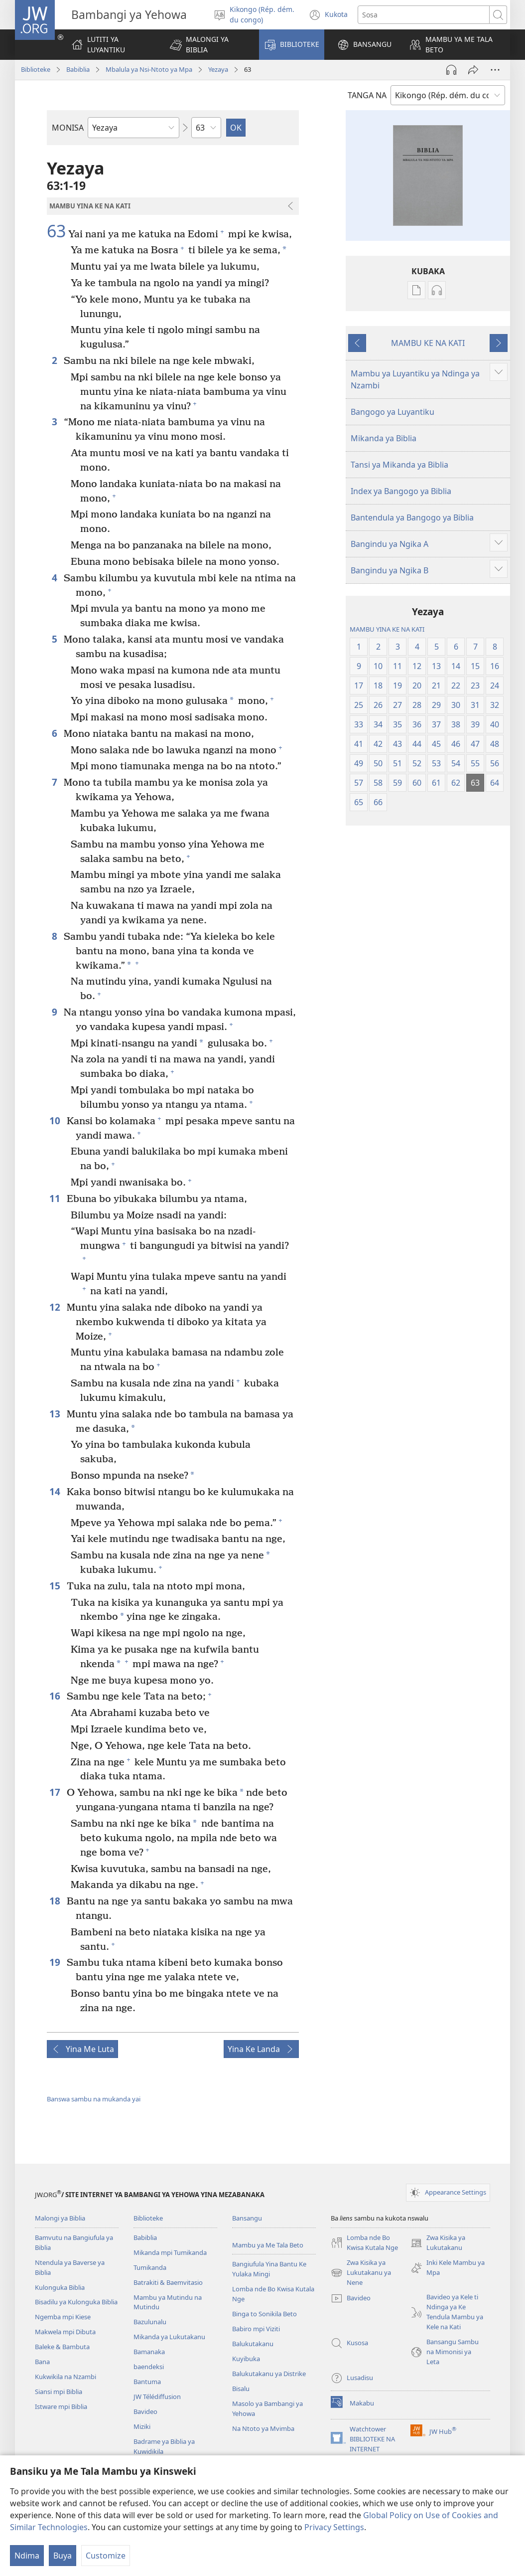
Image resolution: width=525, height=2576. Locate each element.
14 (55, 1491)
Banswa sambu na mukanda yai (93, 2098)
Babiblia (78, 69)
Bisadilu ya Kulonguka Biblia (76, 2301)
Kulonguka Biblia (60, 2287)
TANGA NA (367, 95)
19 (55, 1962)
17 (55, 1792)
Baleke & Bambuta (62, 2346)
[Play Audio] (451, 70)
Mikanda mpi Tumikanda (170, 2252)
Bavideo (145, 2411)
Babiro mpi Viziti (256, 2328)
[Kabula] (473, 70)
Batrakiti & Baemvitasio (168, 2282)
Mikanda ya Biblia (383, 438)
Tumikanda (149, 2267)
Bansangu (247, 2218)
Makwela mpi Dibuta (65, 2331)
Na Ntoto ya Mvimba (263, 2428)
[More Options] (495, 70)
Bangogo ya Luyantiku (392, 411)
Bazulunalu (149, 2321)
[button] (208, 44)
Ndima (26, 2555)
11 (55, 1198)
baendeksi (148, 2366)
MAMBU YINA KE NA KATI (387, 629)
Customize (106, 2555)
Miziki (141, 2426)
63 (56, 231)
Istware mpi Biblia (61, 2406)
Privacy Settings (334, 2527)
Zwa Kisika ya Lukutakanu (437, 2243)
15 (55, 1585)
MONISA (68, 127)
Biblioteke (35, 69)
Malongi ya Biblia (60, 2218)
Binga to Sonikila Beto (264, 2313)
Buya (62, 2555)
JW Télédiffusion (157, 2396)
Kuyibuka (246, 2358)
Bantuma (147, 2381)
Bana (42, 2361)
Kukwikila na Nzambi (65, 2376)
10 (55, 1120)
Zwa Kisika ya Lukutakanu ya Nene (361, 2273)
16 (55, 1696)
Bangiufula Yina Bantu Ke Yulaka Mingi (269, 2268)
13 (55, 1413)
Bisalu (241, 2388)
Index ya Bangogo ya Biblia (401, 491)
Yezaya (218, 69)
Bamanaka (149, 2351)
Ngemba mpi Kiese (63, 2316)
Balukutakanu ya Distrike (269, 2373)
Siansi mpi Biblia (58, 2391)
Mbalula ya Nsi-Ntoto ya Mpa (149, 69)
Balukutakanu (252, 2343)
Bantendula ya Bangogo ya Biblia (412, 517)
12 (55, 1307)
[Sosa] (424, 14)
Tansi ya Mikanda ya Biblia (399, 464)
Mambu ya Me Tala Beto (267, 2244)
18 (55, 1900)
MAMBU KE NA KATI (428, 343)
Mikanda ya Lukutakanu (169, 2336)
